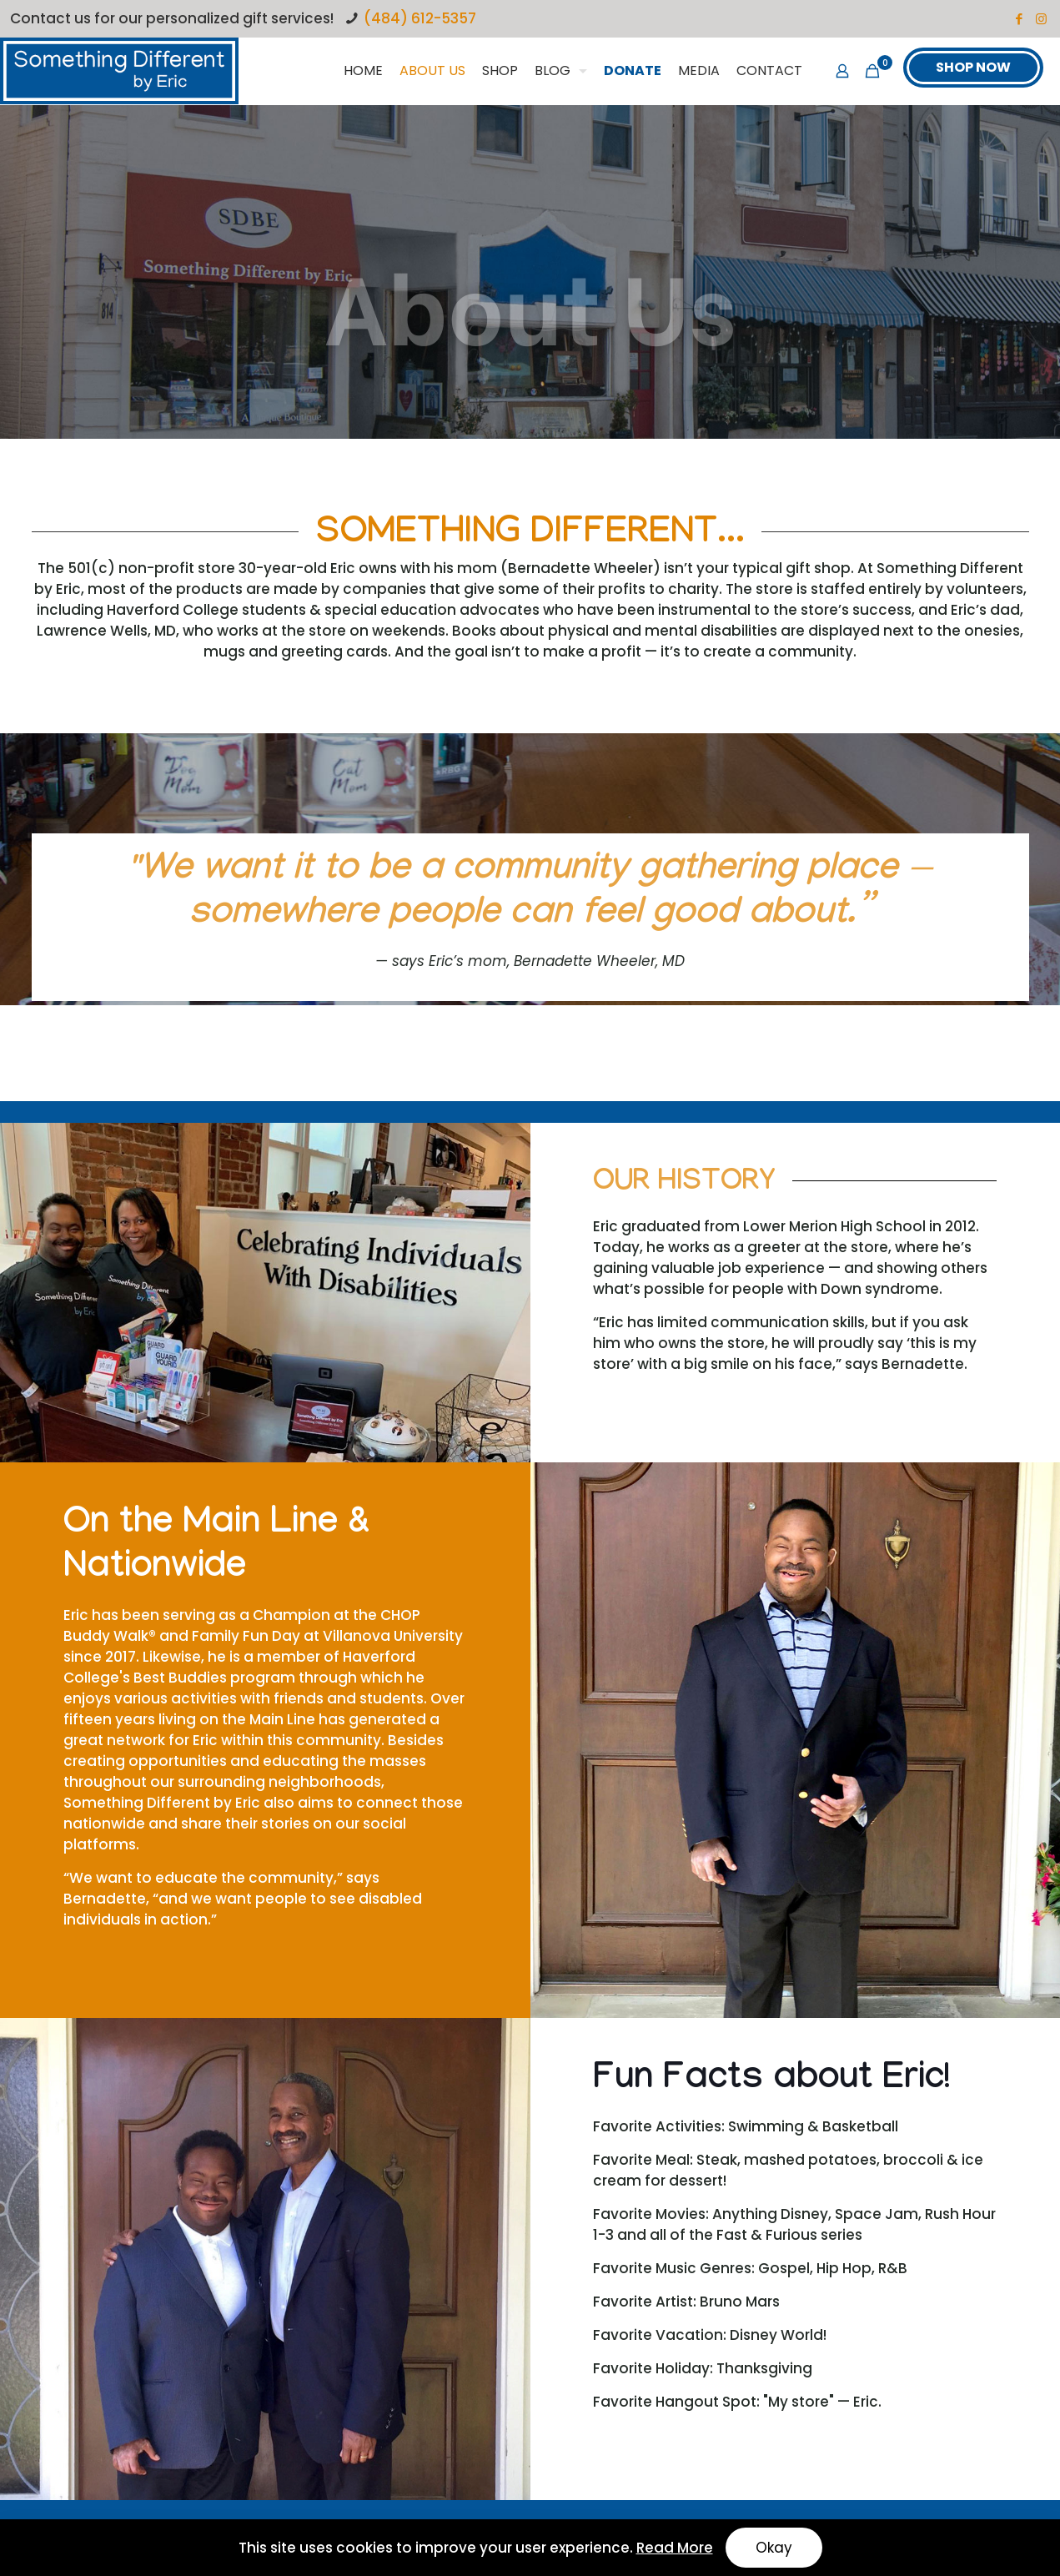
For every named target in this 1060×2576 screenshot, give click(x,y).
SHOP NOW (973, 67)
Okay (774, 2548)
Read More (674, 2548)
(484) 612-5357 (420, 18)
